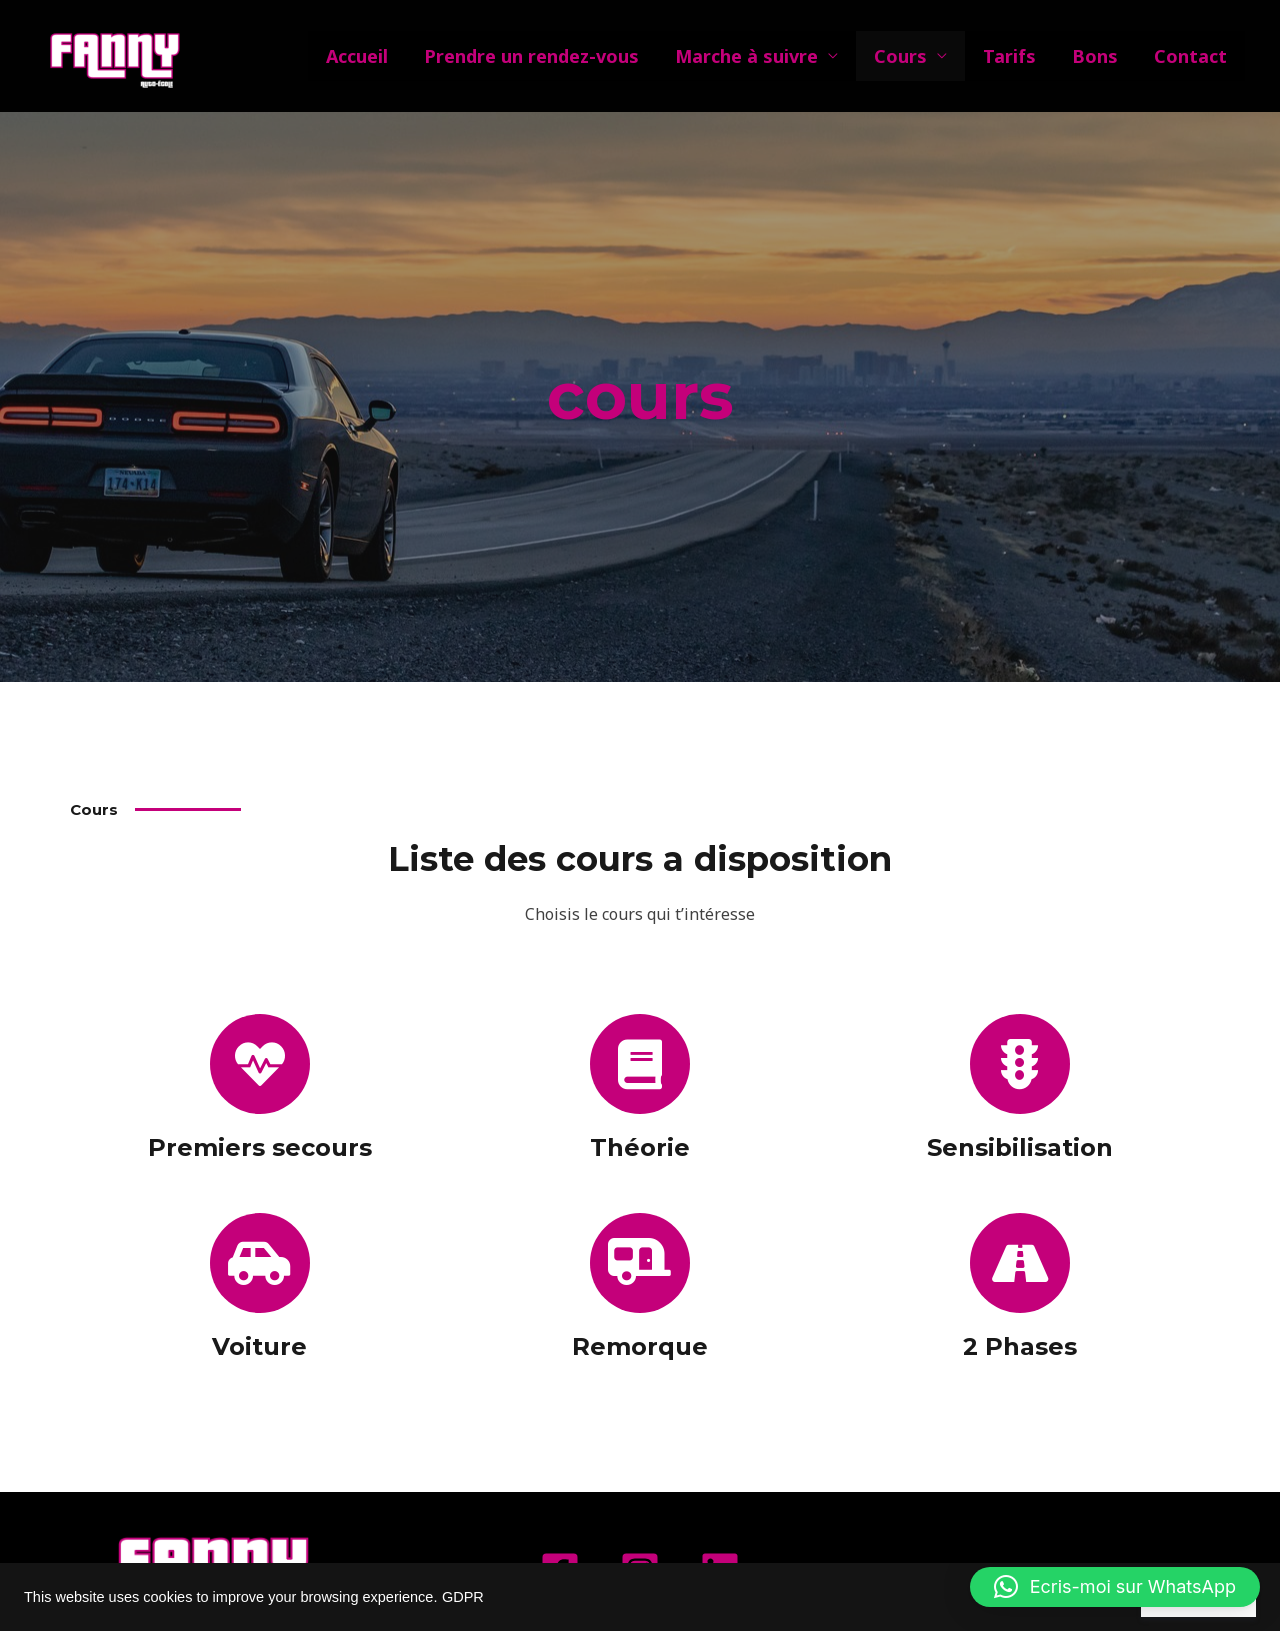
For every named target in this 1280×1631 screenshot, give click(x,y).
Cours (900, 56)
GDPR (463, 1597)
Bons (1095, 56)
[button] (1115, 1587)
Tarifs (1009, 56)
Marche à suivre (746, 56)
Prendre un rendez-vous (531, 56)
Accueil (357, 56)
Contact (1190, 56)
